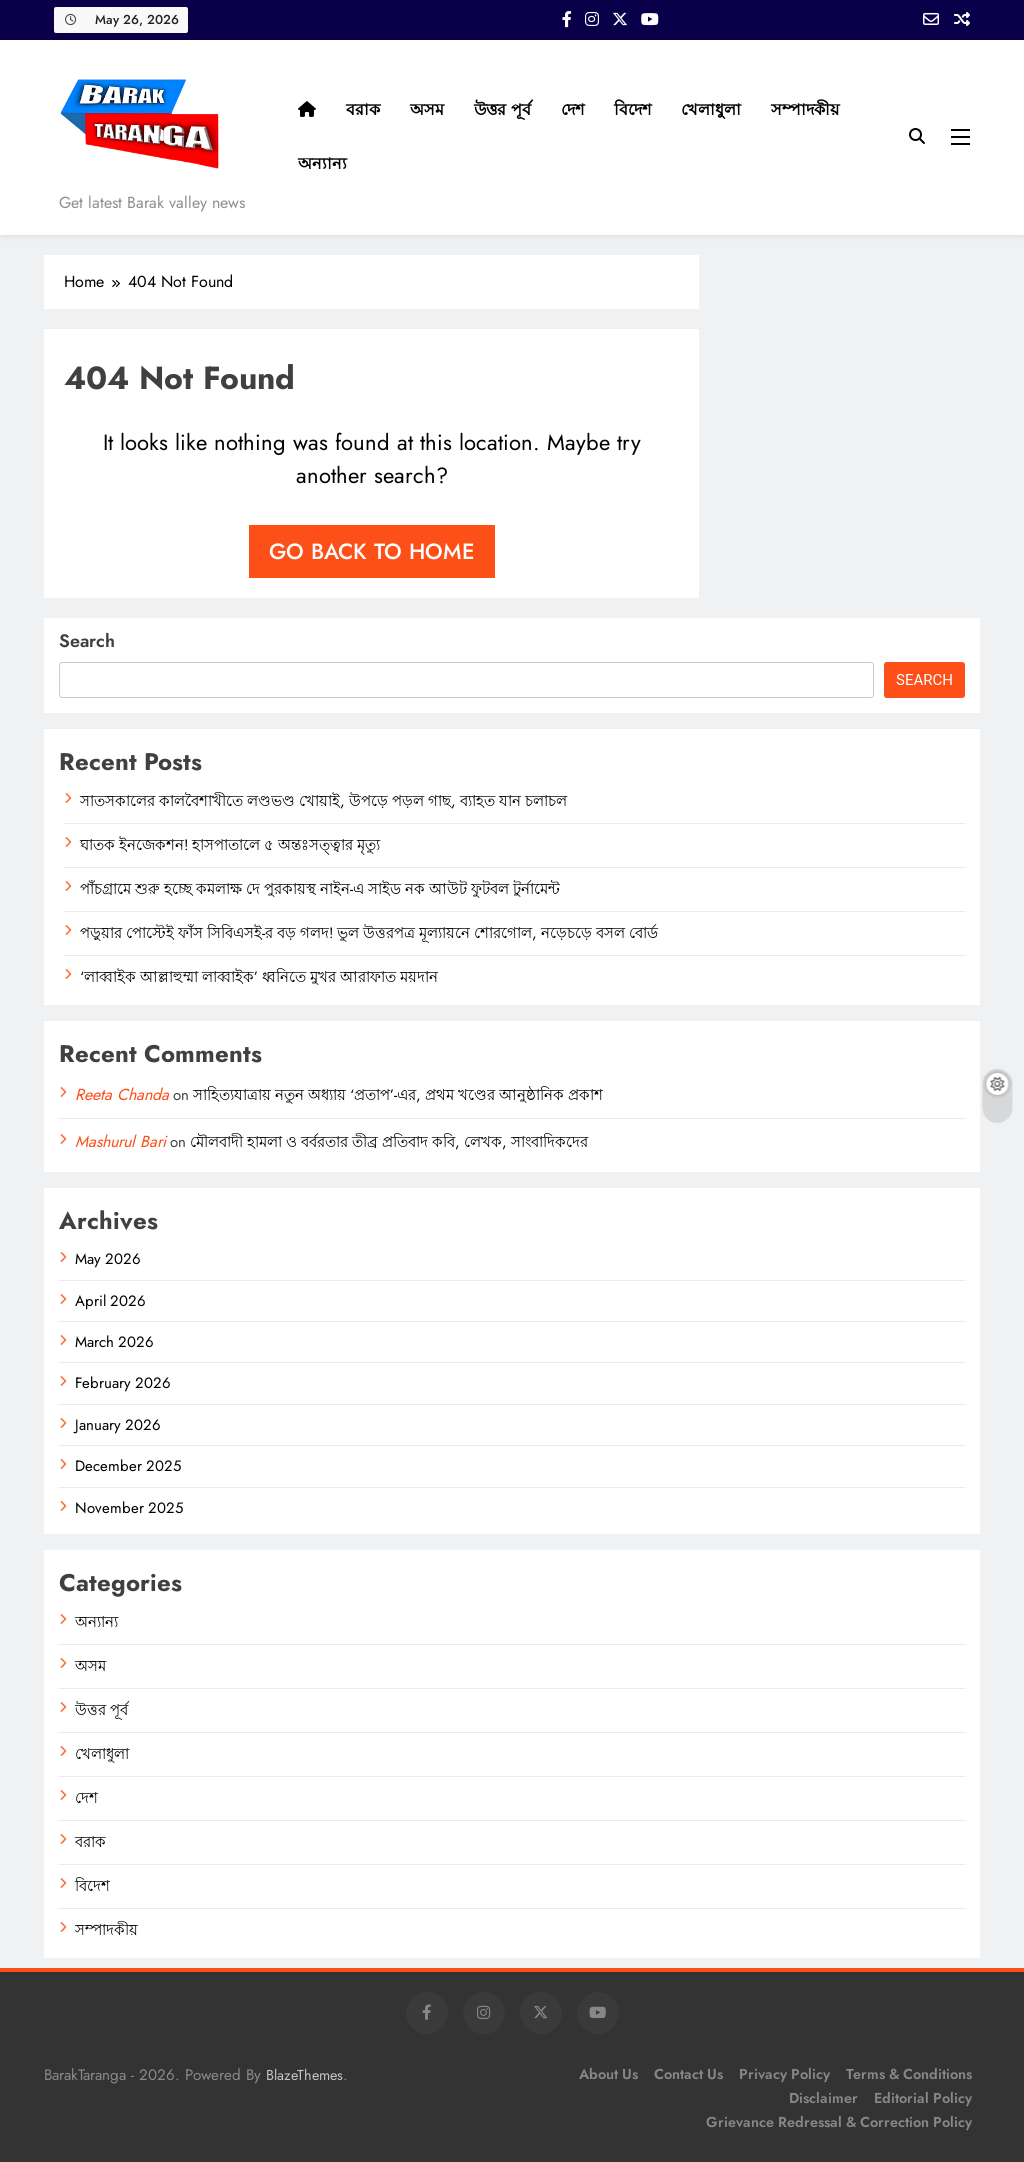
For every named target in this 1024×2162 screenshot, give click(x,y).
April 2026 (110, 1301)
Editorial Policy (923, 2098)
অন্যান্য (322, 163)
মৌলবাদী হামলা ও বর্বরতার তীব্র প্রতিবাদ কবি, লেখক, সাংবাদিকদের (389, 1142)
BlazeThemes (304, 2075)
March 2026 (114, 1342)
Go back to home (372, 551)
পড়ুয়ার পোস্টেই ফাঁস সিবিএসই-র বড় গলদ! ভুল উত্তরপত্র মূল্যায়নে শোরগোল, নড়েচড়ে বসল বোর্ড (369, 933)
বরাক (363, 109)
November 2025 (129, 1508)
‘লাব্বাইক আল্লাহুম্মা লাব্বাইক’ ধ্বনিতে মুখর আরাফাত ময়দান (259, 977)
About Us (608, 2074)
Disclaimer (823, 2098)
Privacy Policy (784, 2074)
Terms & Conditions (909, 2074)
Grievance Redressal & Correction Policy (839, 2122)
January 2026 (118, 1425)
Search (87, 641)
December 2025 (128, 1466)
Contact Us (688, 2074)
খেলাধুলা (711, 109)
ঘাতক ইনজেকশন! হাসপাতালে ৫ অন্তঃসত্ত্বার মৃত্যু (230, 845)
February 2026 (123, 1383)
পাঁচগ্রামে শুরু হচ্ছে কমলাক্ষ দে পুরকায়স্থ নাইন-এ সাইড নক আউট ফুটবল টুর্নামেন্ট (320, 889)
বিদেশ (632, 109)
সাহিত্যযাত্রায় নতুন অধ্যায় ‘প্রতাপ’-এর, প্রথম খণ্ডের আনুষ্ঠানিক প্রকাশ (398, 1095)
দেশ (572, 109)
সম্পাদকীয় (805, 109)
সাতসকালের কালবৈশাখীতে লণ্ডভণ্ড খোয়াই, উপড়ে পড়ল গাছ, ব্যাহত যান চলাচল (323, 801)
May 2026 (108, 1259)
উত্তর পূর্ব (502, 109)
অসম (427, 109)
